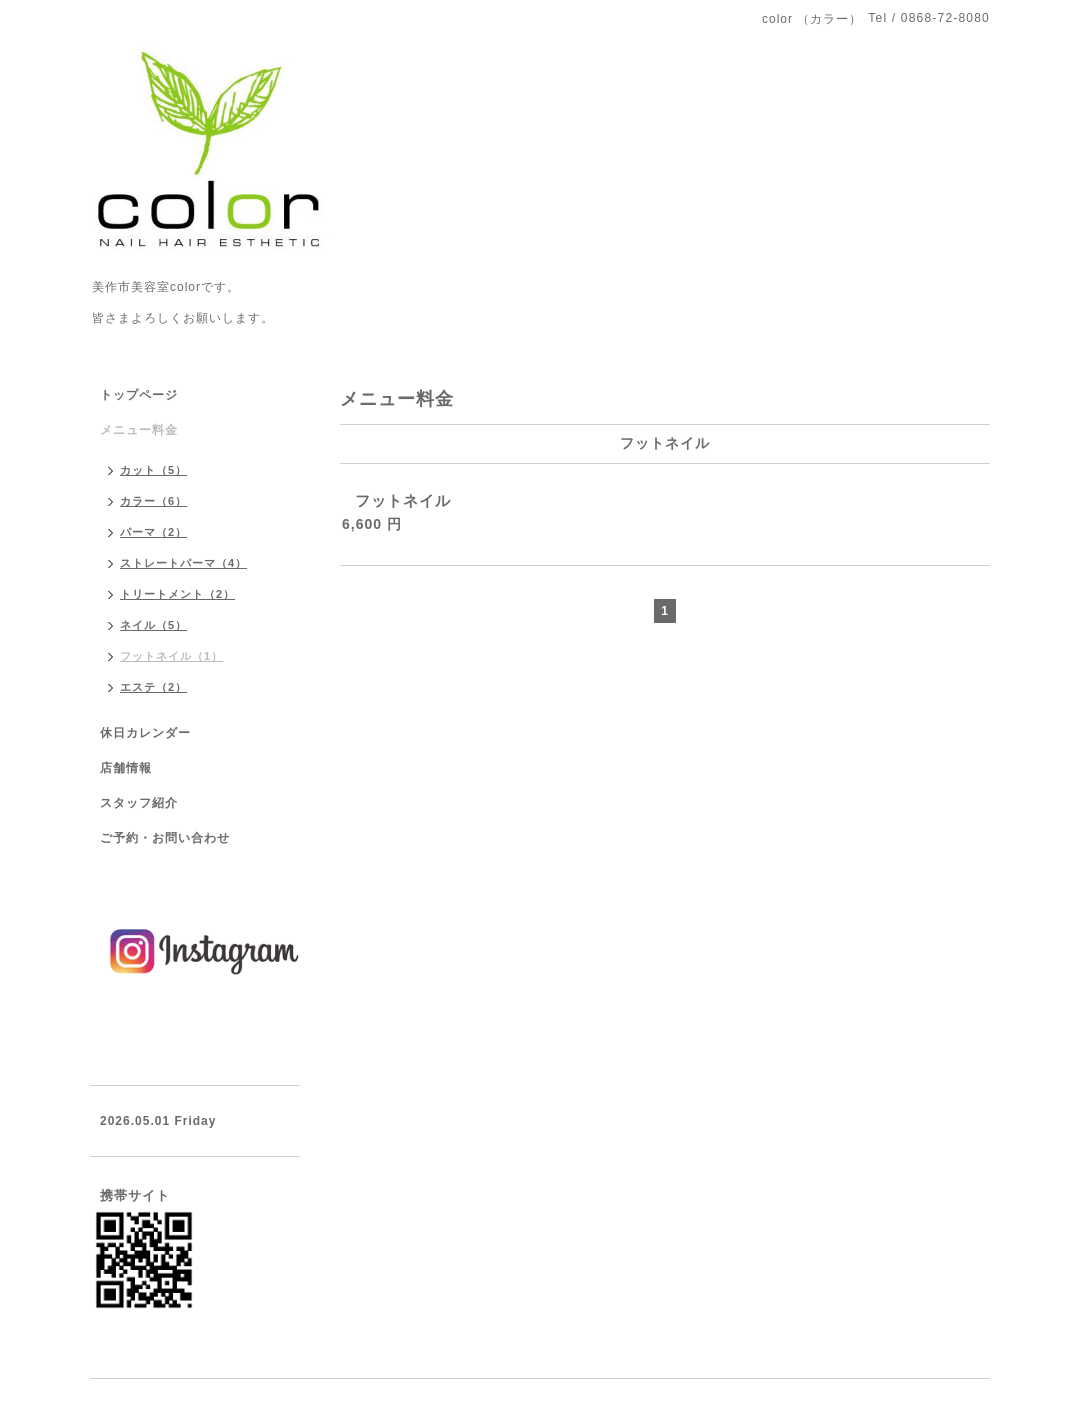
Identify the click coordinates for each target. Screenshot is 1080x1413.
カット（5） (153, 470)
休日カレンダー (145, 733)
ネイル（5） (153, 625)
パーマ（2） (153, 532)
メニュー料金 (139, 430)
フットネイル (403, 500)
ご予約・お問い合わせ (165, 838)
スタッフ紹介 (139, 803)
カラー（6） (153, 501)
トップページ (139, 395)
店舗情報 (126, 768)
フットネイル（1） (171, 656)
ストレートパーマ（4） (183, 563)
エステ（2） (153, 687)
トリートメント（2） (177, 594)
